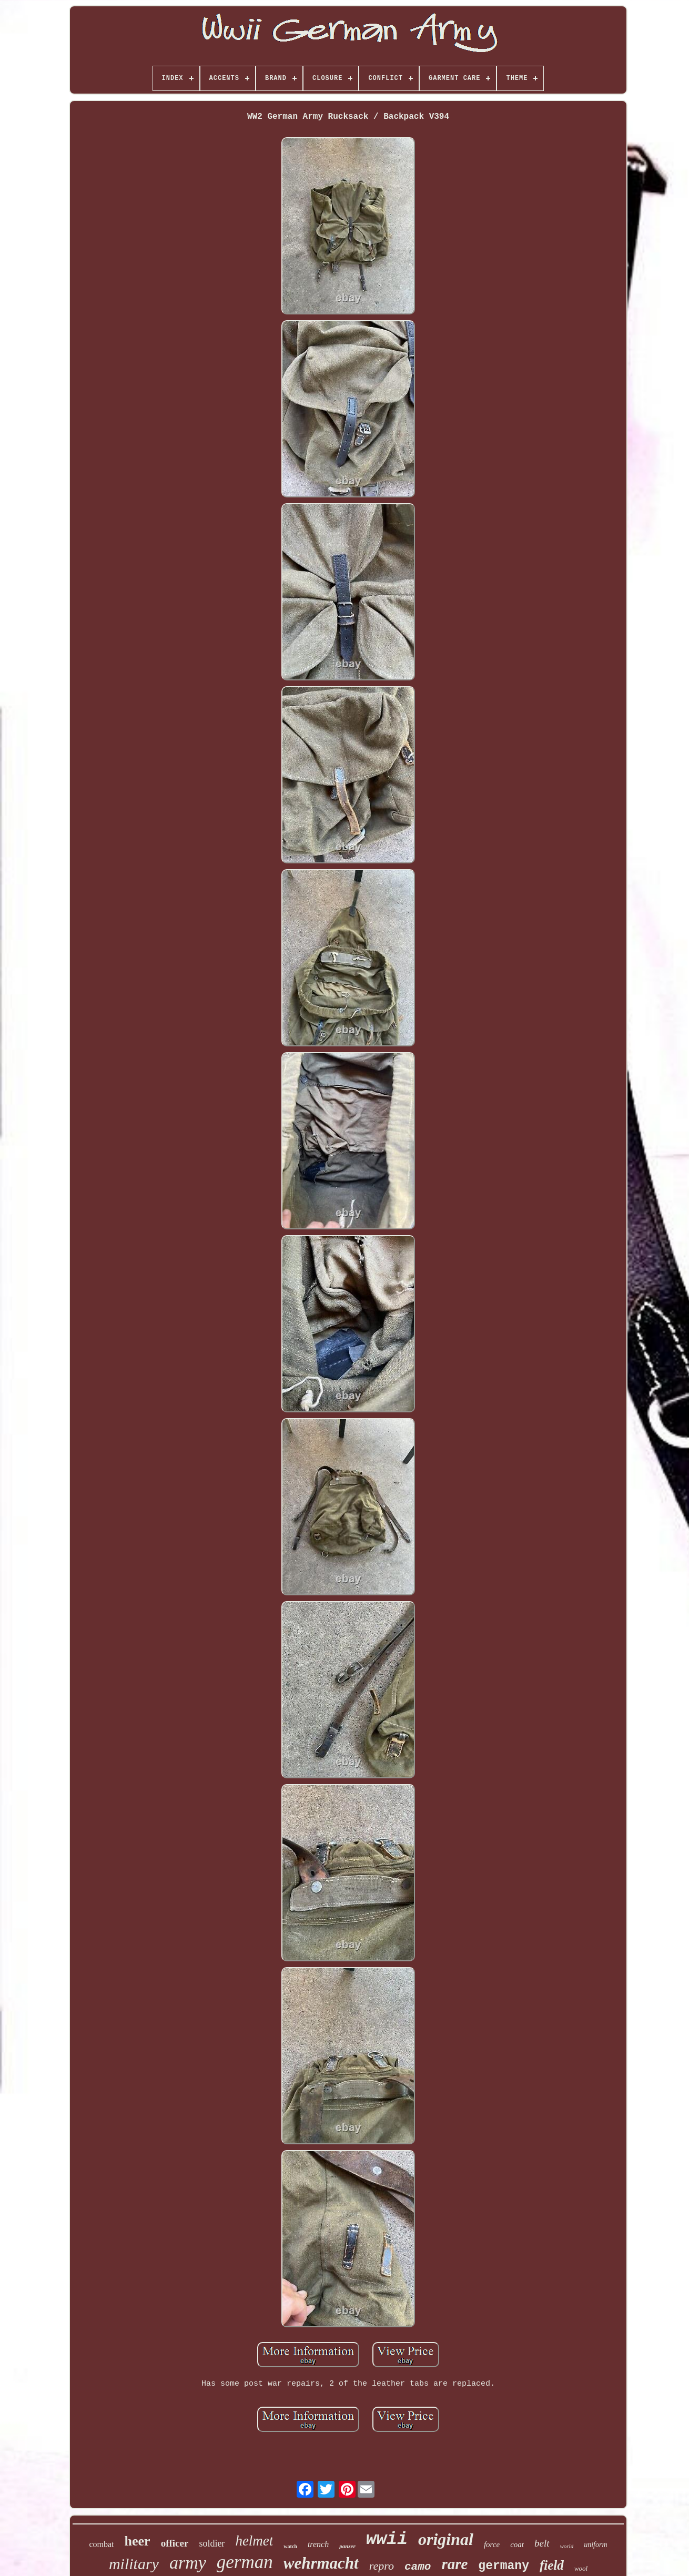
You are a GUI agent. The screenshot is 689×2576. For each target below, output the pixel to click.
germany (503, 2566)
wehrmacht (321, 2563)
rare (454, 2563)
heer (137, 2541)
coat (517, 2544)
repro (381, 2565)
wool (580, 2568)
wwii (387, 2539)
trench (318, 2544)
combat (101, 2544)
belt (542, 2543)
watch (290, 2546)
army (187, 2562)
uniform (595, 2545)
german (245, 2562)
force (492, 2544)
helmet (254, 2541)
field (552, 2565)
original (445, 2539)
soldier (212, 2543)
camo (417, 2567)
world (567, 2546)
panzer (347, 2546)
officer (175, 2543)
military (134, 2563)
